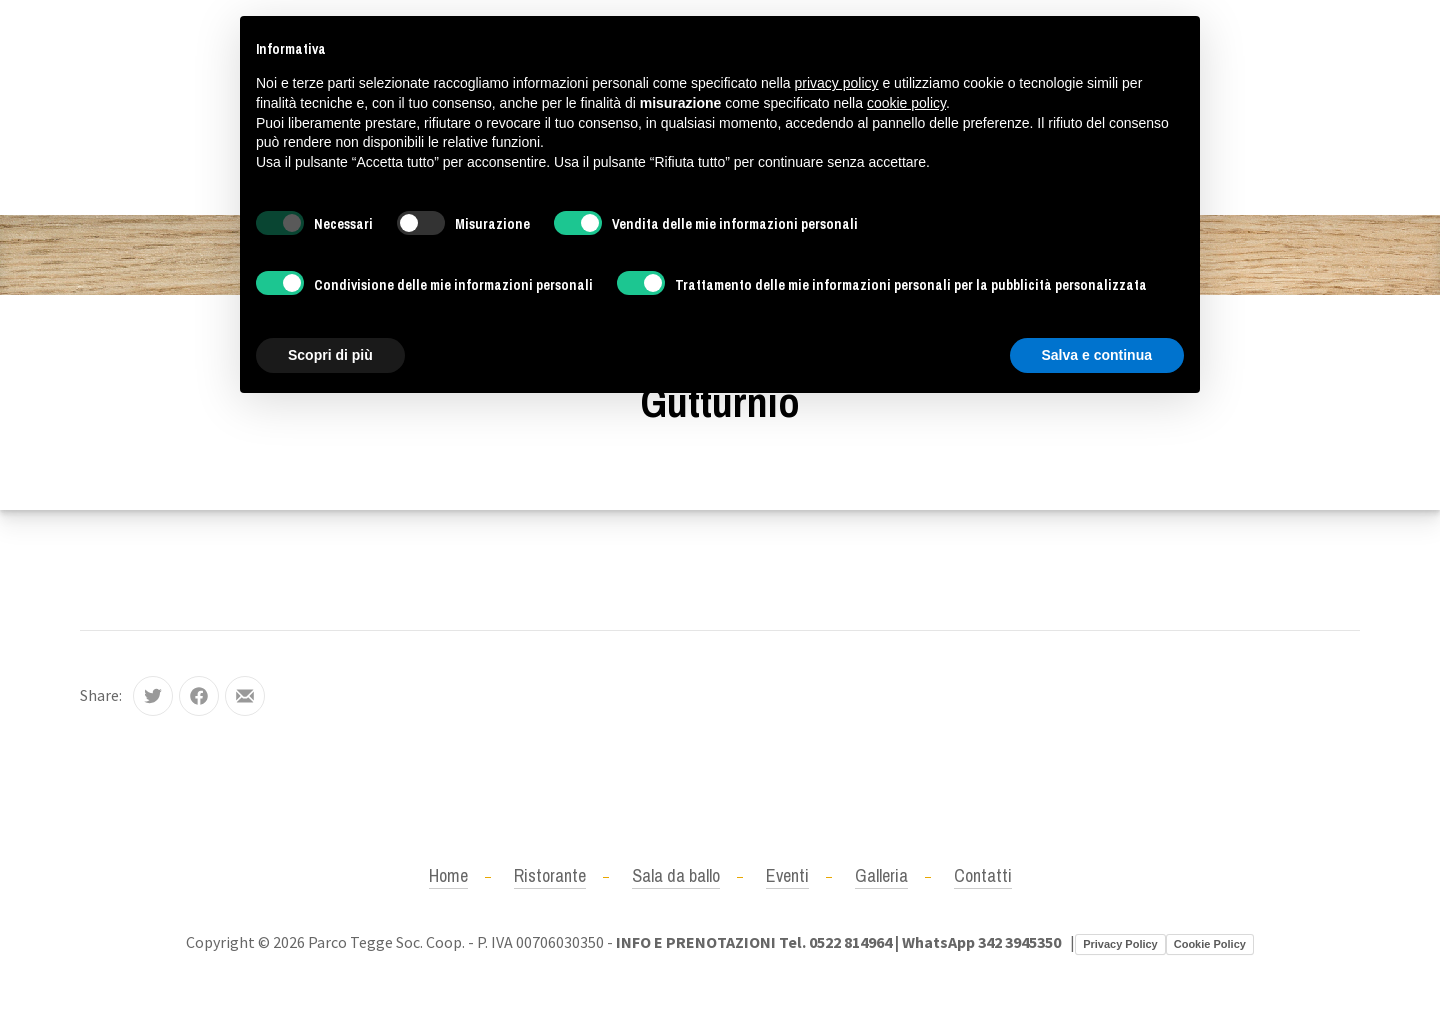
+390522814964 (132, 107)
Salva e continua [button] (1097, 355)
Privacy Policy (1120, 944)
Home (448, 875)
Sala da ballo (676, 875)
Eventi (787, 875)
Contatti (983, 875)
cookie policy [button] (906, 103)
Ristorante (550, 875)
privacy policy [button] (837, 83)
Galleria (881, 875)
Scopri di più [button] (330, 355)
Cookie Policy (1210, 944)
